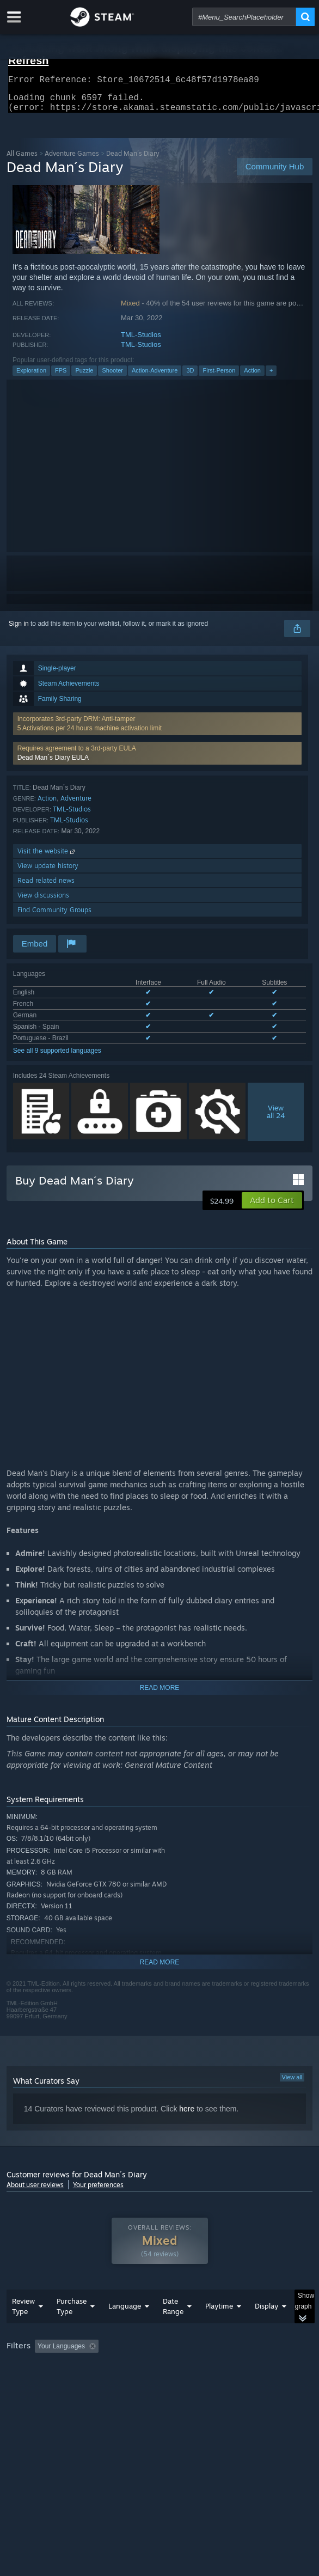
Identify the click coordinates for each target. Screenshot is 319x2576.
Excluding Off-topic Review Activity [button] (171, 2368)
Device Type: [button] (28, 2396)
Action (252, 377)
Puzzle (84, 377)
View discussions (43, 902)
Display (266, 2327)
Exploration (31, 377)
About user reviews (35, 2191)
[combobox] (244, 17)
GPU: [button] (236, 2382)
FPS (60, 377)
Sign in (19, 630)
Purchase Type (72, 2327)
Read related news (46, 887)
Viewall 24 (276, 1118)
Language (124, 2327)
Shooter (112, 377)
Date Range (173, 2327)
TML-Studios (141, 341)
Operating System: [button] (144, 2382)
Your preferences (98, 2191)
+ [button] (271, 377)
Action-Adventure (154, 377)
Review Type (23, 2327)
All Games (22, 160)
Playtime (219, 2327)
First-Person (219, 377)
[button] (157, 759)
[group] (160, 2381)
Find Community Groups (54, 916)
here (186, 2115)
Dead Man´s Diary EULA (53, 764)
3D (190, 377)
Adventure (75, 805)
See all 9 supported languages (57, 1057)
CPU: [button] (200, 2382)
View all (292, 2083)
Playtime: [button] (255, 2368)
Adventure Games (72, 160)
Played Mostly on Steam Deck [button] (52, 2382)
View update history (47, 872)
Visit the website (47, 857)
